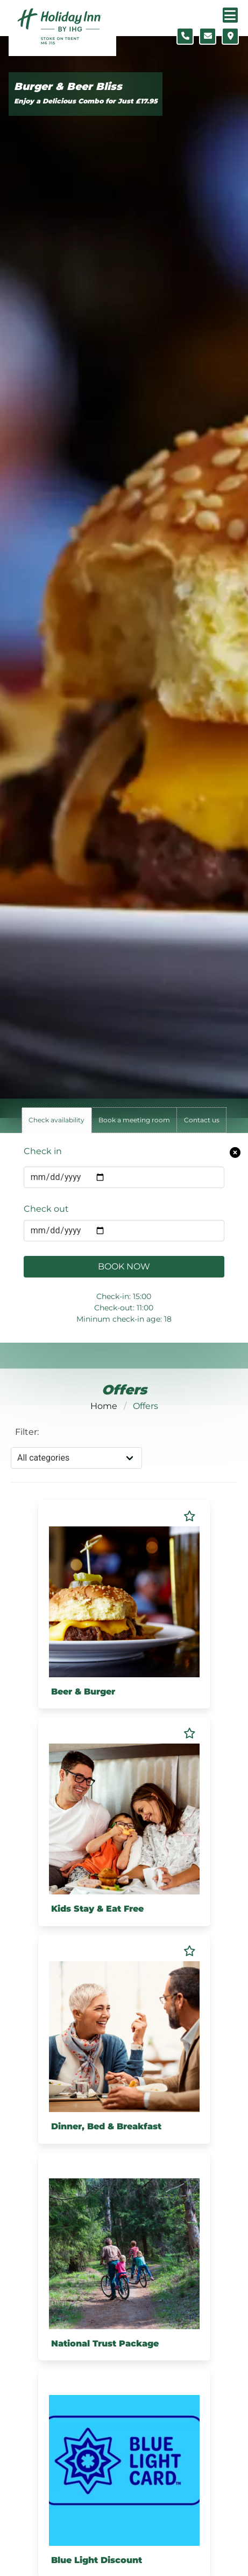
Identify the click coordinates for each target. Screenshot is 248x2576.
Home (103, 1406)
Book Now (124, 1266)
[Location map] (230, 36)
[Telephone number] (185, 36)
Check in (43, 1151)
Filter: (27, 1432)
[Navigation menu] (230, 15)
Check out (46, 1209)
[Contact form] (207, 36)
